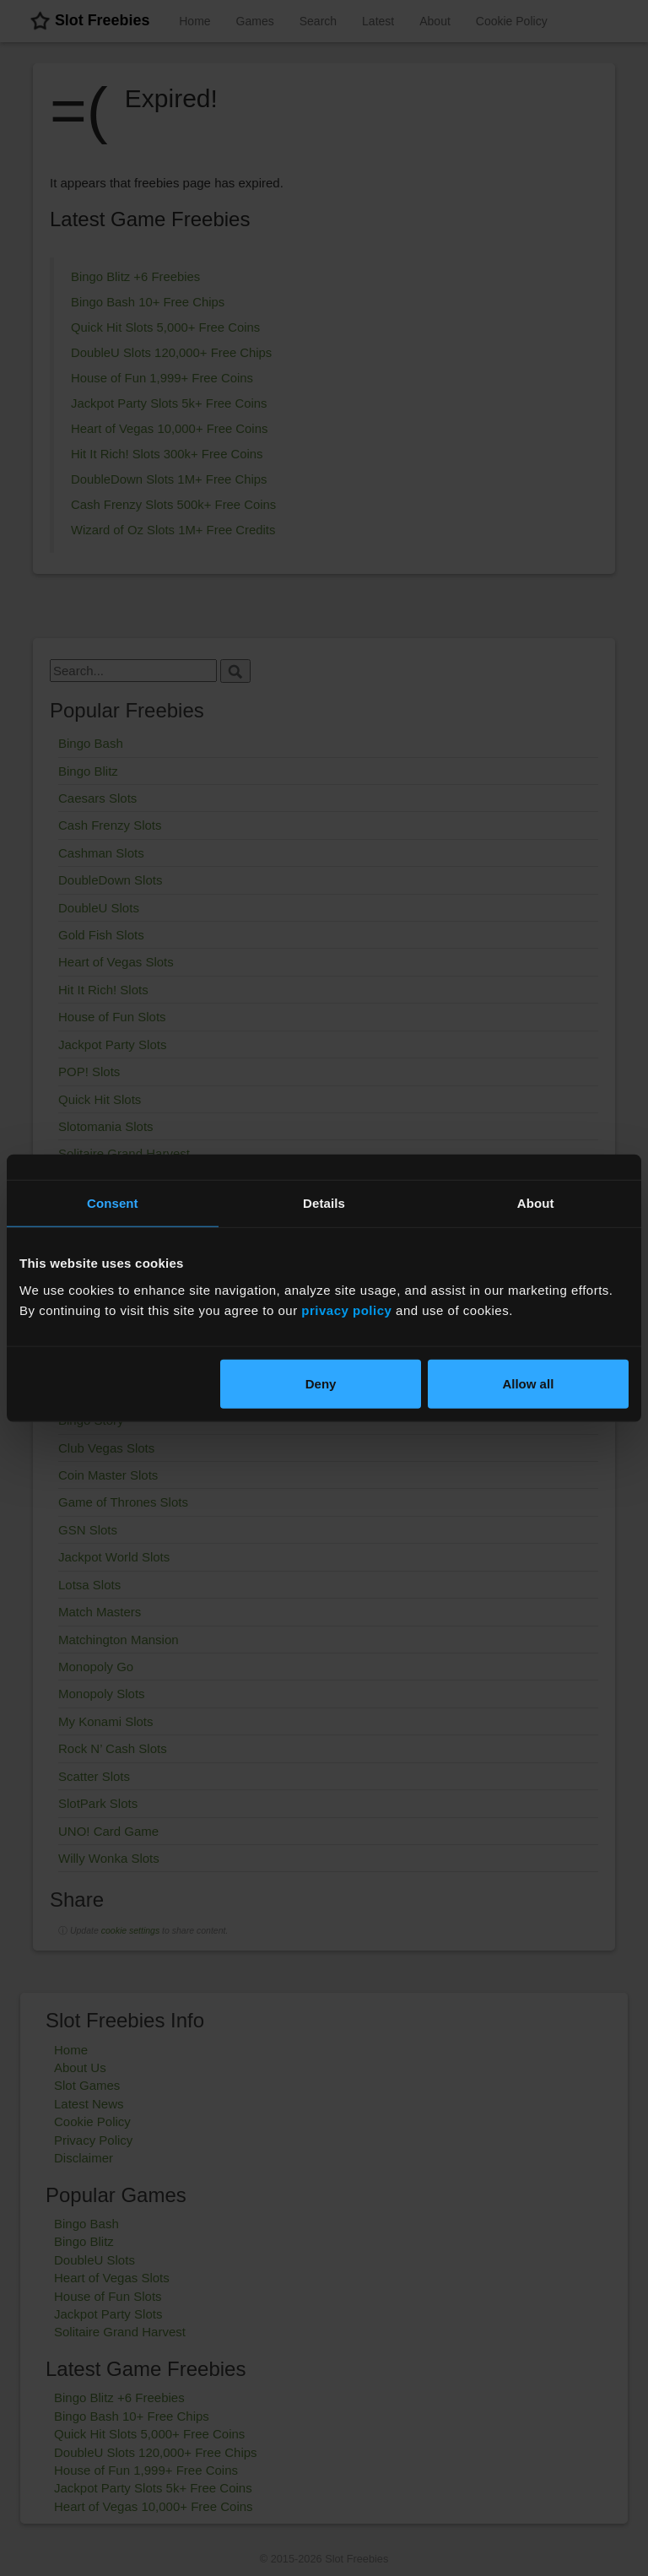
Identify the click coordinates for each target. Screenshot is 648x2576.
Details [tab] (324, 1203)
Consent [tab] (112, 1203)
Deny (321, 1383)
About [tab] (535, 1203)
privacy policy (346, 1309)
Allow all (528, 1383)
